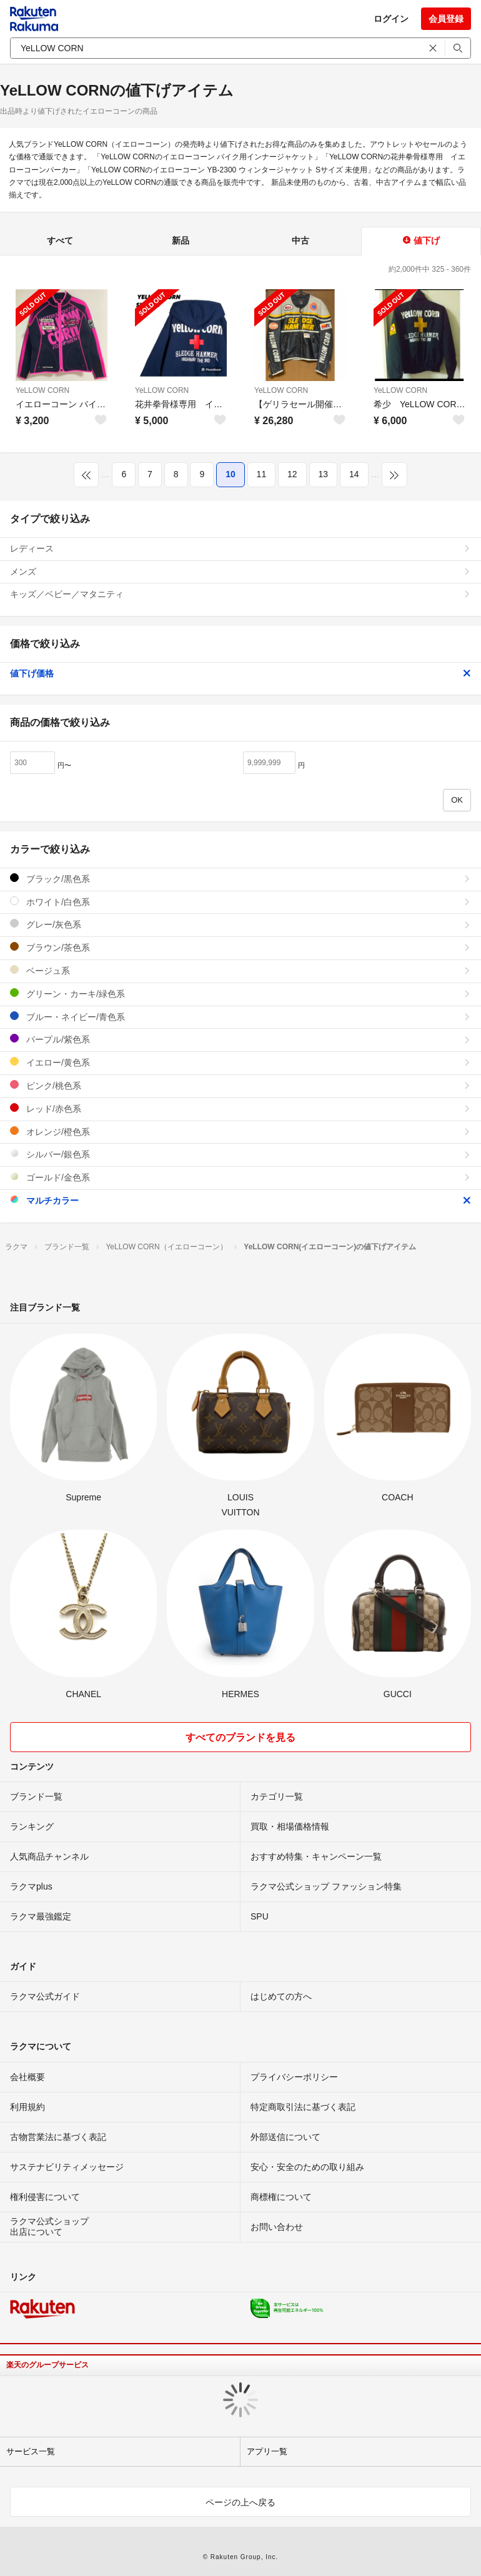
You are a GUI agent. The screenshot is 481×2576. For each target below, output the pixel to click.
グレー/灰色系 (240, 924)
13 (324, 474)
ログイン (391, 19)
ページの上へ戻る (240, 2502)
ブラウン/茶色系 (240, 947)
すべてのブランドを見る (240, 1737)
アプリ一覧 (267, 2451)
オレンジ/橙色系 (240, 1131)
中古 (300, 240)
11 (262, 474)
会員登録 (446, 19)
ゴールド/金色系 (240, 1177)
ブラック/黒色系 (240, 878)
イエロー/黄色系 (240, 1062)
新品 (180, 240)
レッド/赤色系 (240, 1108)
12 (292, 474)
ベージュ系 (240, 970)
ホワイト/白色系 (240, 901)
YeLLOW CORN (42, 390)
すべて (60, 240)
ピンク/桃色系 (240, 1085)
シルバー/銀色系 (240, 1154)
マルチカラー (240, 1200)
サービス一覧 (30, 2451)
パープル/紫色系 (240, 1039)
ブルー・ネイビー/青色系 (240, 1016)
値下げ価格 (240, 673)
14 (354, 474)
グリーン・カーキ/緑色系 (240, 993)
